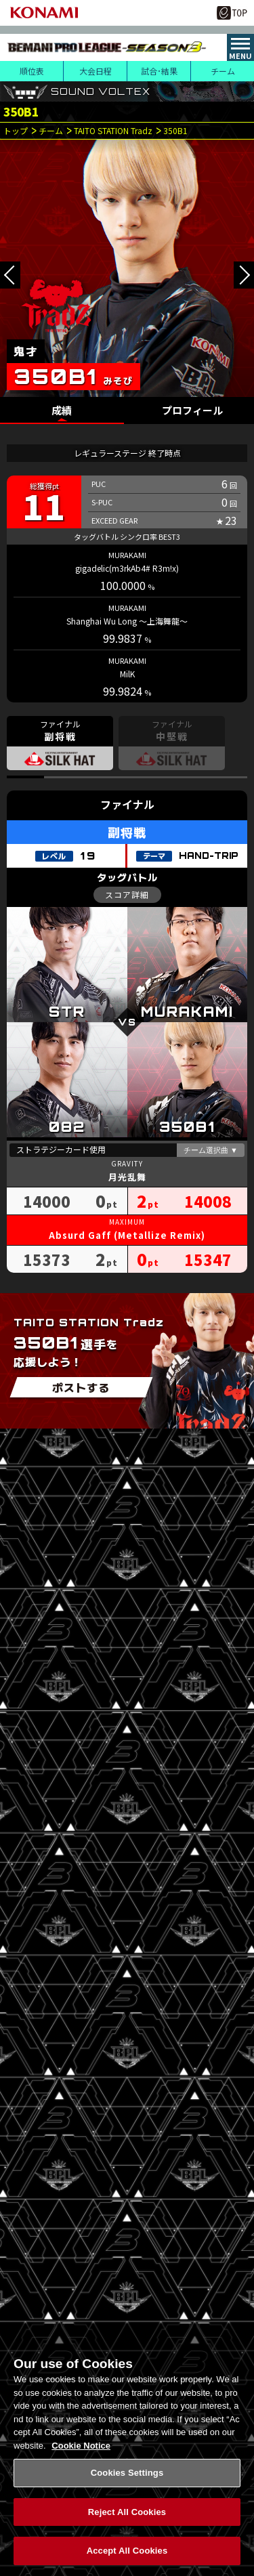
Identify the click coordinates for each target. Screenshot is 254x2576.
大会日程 (95, 71)
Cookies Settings (127, 2480)
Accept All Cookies (127, 2558)
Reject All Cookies (127, 2519)
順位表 (32, 71)
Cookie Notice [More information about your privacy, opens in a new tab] (80, 2452)
